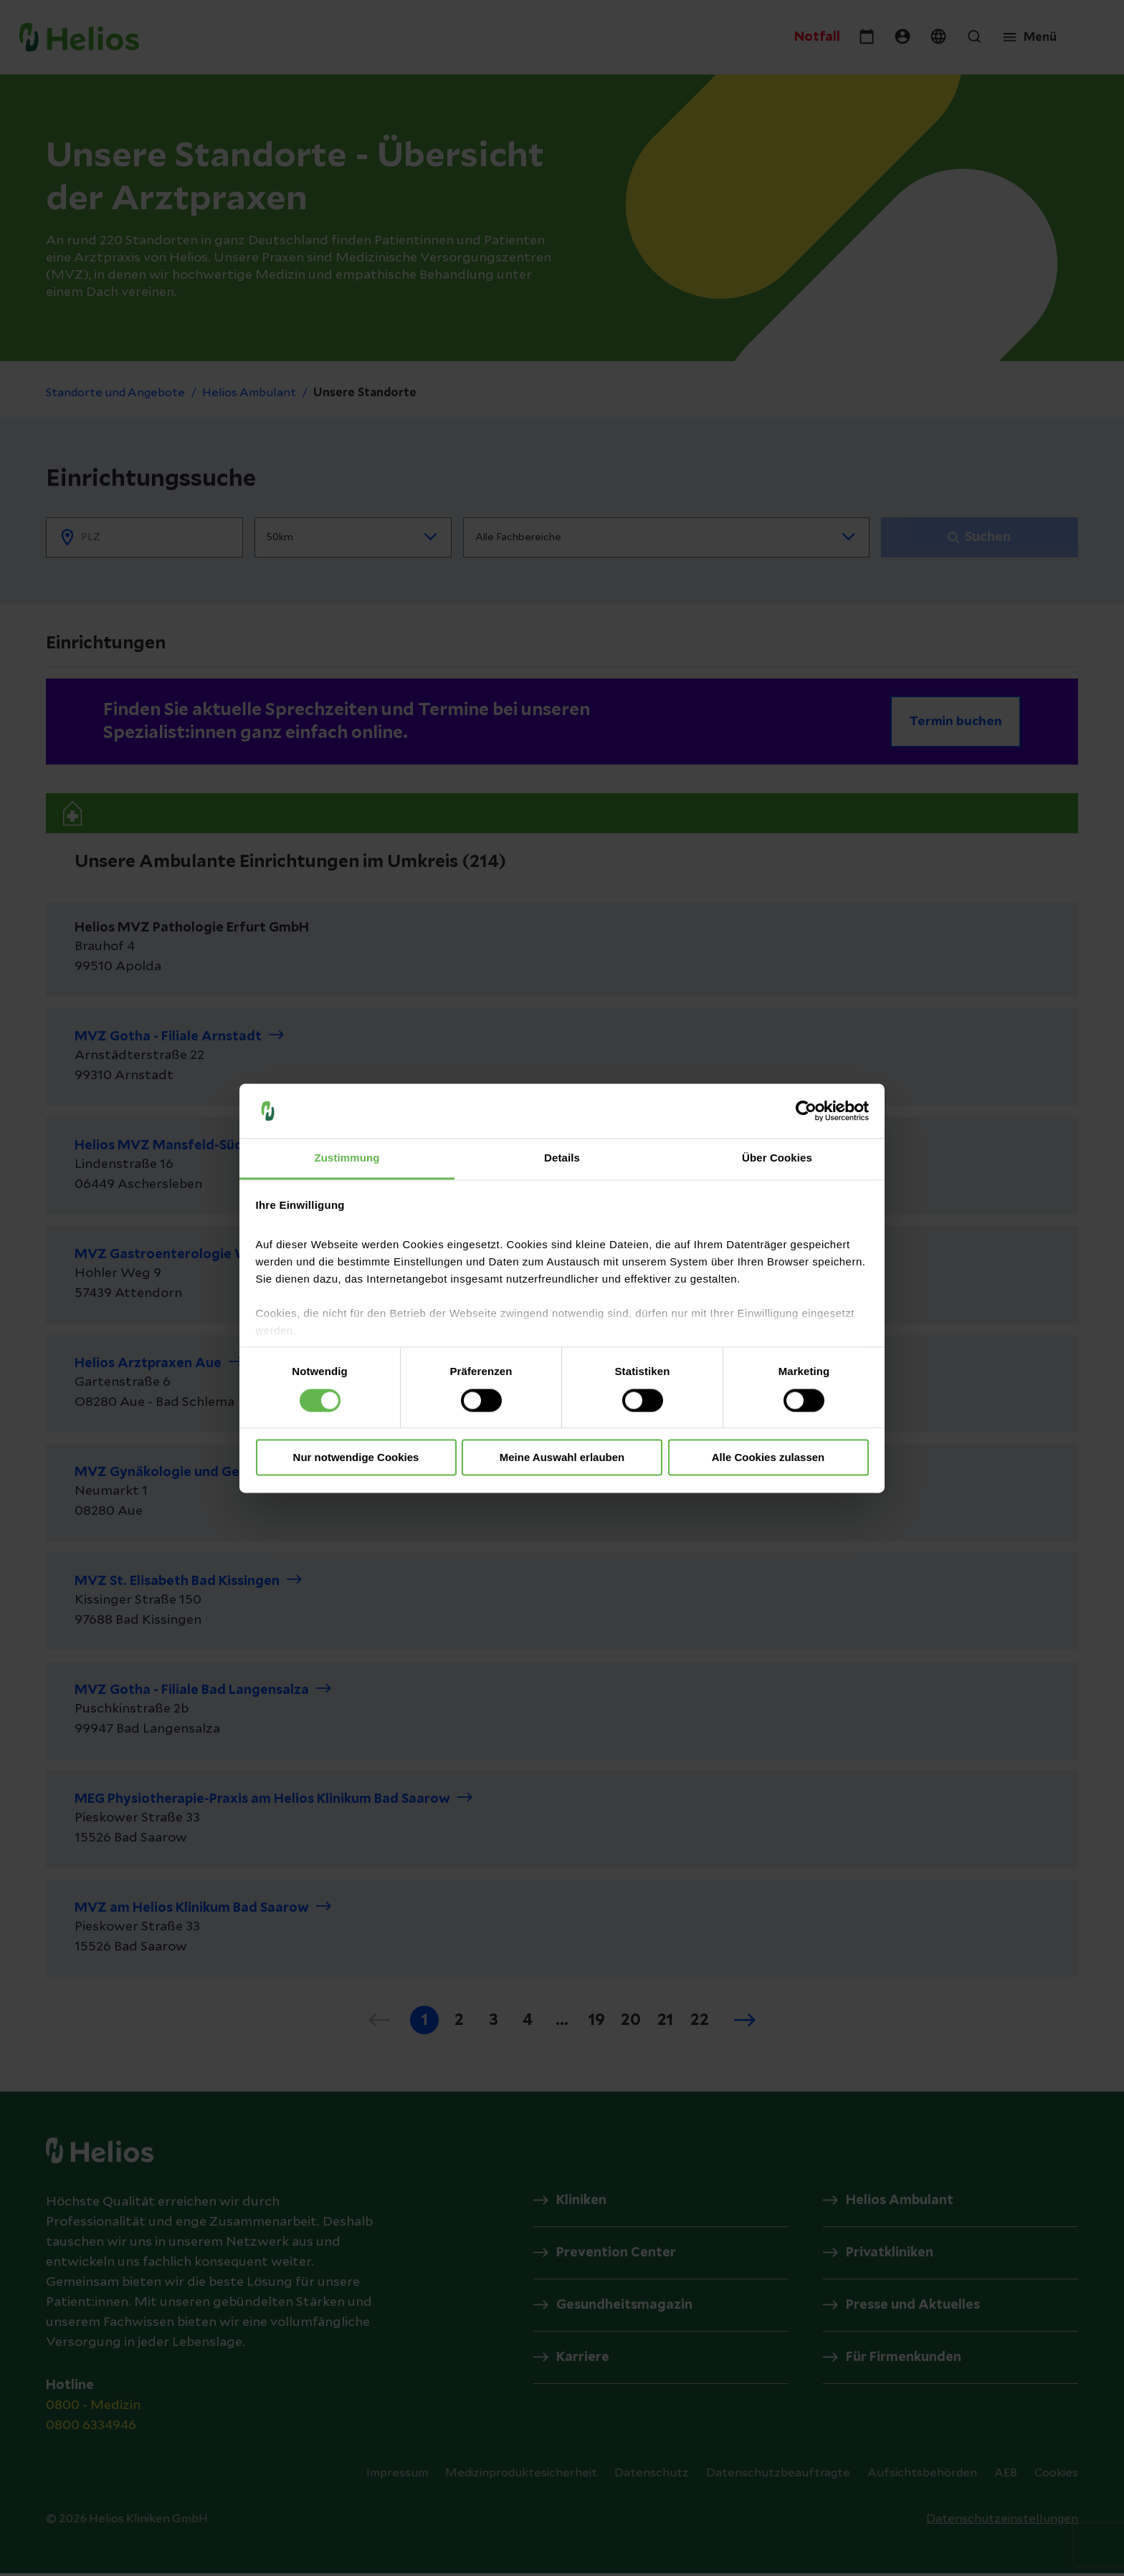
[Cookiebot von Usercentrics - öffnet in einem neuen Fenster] (806, 1110)
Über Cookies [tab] (777, 1158)
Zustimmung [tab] (347, 1158)
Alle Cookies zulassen (768, 1458)
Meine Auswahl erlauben (562, 1458)
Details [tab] (562, 1158)
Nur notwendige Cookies (356, 1458)
